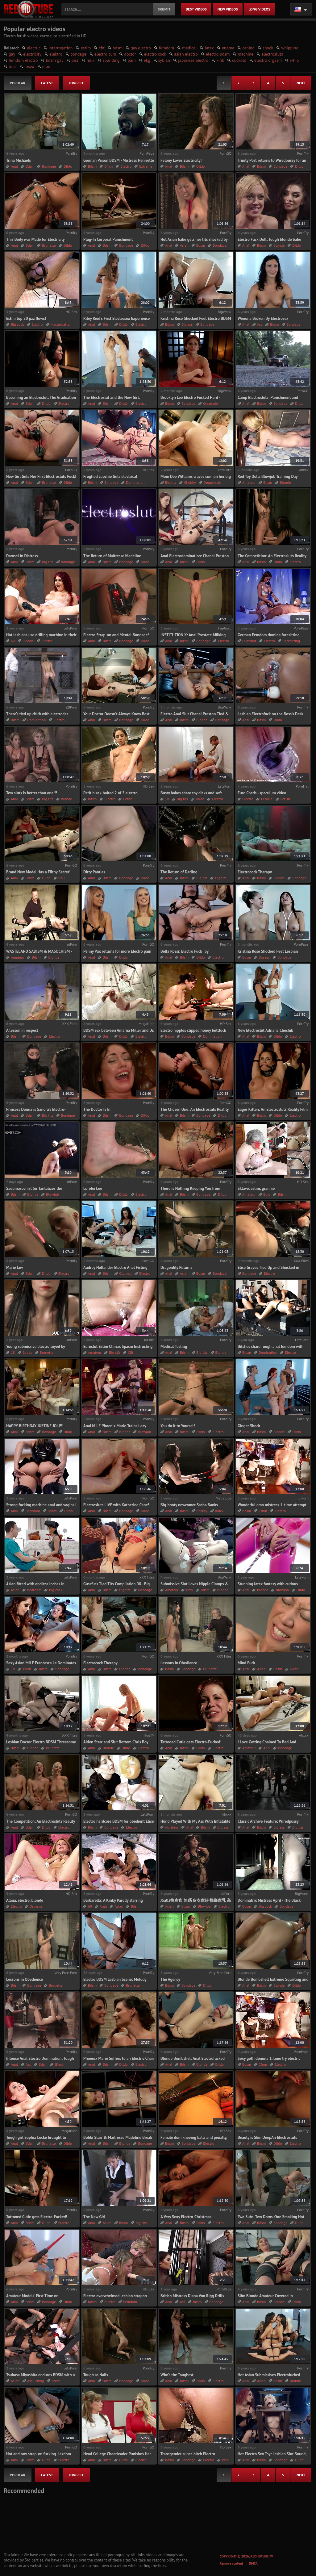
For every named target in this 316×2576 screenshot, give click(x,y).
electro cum (105, 54)
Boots (52, 1510)
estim (86, 48)
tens (12, 66)
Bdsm (30, 166)
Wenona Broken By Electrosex (263, 318)
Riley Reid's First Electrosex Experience (116, 318)
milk (91, 60)
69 (13, 640)
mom (47, 66)
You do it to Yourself (177, 1425)
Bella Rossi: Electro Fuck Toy (184, 951)
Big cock (17, 324)
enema (228, 48)
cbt (102, 48)
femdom (166, 48)
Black (219, 1510)
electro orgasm (268, 60)
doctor (130, 54)
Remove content (231, 2563)
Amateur (249, 482)
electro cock (155, 54)
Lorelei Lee (92, 1188)
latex (209, 48)
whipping (289, 48)
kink (220, 60)
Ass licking (35, 2380)
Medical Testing (173, 1346)
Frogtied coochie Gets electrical (110, 476)
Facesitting (291, 640)
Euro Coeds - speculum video (262, 793)
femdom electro (23, 60)
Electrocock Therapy (255, 872)
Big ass (187, 324)
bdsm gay (54, 60)
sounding (111, 60)
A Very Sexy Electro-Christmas (185, 2216)
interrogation (60, 48)
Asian (184, 245)
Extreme (145, 166)
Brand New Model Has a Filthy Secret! (38, 872)
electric (33, 48)
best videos (196, 9)
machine (245, 54)
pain (132, 60)
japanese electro (193, 60)
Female (267, 799)
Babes (27, 1352)
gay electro (141, 48)
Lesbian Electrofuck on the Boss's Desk (270, 714)
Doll (61, 878)
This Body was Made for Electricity (35, 239)
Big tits (170, 482)
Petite (127, 799)
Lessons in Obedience (178, 1663)
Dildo (68, 166)
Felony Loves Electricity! (181, 160)
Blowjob (52, 1194)
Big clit (114, 1352)
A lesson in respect (22, 1030)
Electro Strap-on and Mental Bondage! (116, 635)
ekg (147, 60)
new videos (228, 9)
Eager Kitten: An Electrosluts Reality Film (273, 1109)
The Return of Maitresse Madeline (112, 555)
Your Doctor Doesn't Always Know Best (116, 714)
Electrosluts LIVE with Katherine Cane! (116, 1505)
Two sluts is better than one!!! (31, 793)
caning (248, 48)
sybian (164, 60)
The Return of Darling (179, 872)
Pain (225, 2459)
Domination (135, 482)
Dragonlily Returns (176, 1267)
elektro (55, 54)
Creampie (210, 403)
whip (294, 60)
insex (29, 66)
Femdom (130, 2301)
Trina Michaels (18, 160)
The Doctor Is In (96, 1109)
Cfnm (108, 166)
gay (12, 54)
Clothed (125, 1273)
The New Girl (94, 2216)
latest (47, 83)
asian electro (186, 54)
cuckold (239, 60)
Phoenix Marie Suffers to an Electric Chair (118, 2058)
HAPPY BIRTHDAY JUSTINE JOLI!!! (34, 1425)
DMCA (253, 2563)
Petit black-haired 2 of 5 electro (110, 793)
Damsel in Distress (22, 555)
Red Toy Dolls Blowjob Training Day (268, 476)
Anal (14, 166)
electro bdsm (218, 54)
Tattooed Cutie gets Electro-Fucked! (190, 1742)
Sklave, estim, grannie (256, 1188)
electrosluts (272, 54)
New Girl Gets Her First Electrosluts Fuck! (41, 476)
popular (17, 83)
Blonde (279, 245)
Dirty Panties (94, 872)
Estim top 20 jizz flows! (26, 318)
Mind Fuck (246, 1663)
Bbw (266, 1194)
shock (268, 48)
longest (76, 83)
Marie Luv (14, 1267)
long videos (259, 9)
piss (75, 60)
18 (167, 799)
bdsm (118, 48)
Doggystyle (212, 482)
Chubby (190, 482)
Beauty (201, 1510)
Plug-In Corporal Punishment (108, 239)
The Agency (170, 1979)
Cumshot (249, 640)
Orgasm (36, 1906)
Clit (130, 1352)
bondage (78, 54)
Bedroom (33, 1510)
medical (189, 48)
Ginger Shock (249, 1425)
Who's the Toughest (176, 2374)
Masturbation (61, 324)
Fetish (285, 799)
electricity (32, 54)
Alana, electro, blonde (24, 1900)
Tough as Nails (95, 2374)
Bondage (49, 166)
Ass (259, 324)
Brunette (49, 245)
